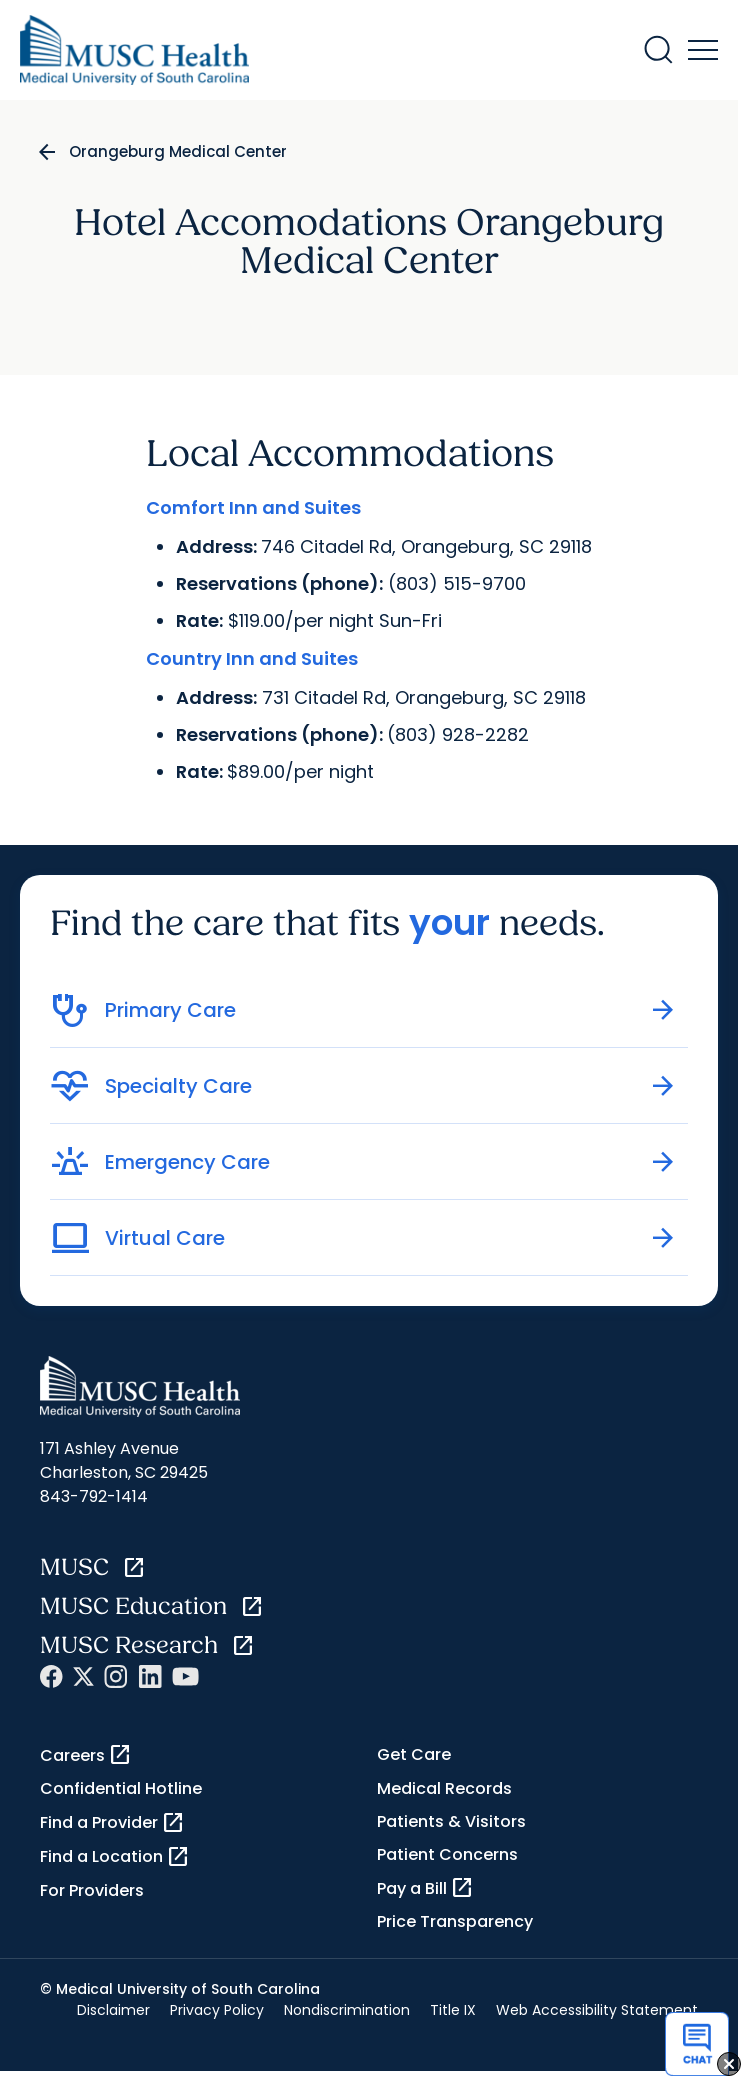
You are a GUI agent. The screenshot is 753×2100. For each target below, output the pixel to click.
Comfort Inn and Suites (253, 507)
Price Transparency (455, 1921)
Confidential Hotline (121, 1788)
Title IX (453, 2010)
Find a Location (115, 1857)
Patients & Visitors (451, 1821)
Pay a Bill (425, 1888)
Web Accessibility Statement (597, 2010)
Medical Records (444, 1788)
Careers (86, 1755)
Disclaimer (113, 2010)
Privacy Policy (217, 2010)
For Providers (92, 1890)
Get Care (414, 1754)
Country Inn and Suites (252, 658)
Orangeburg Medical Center (178, 151)
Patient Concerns (447, 1854)
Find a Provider (112, 1823)
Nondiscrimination (347, 2010)
